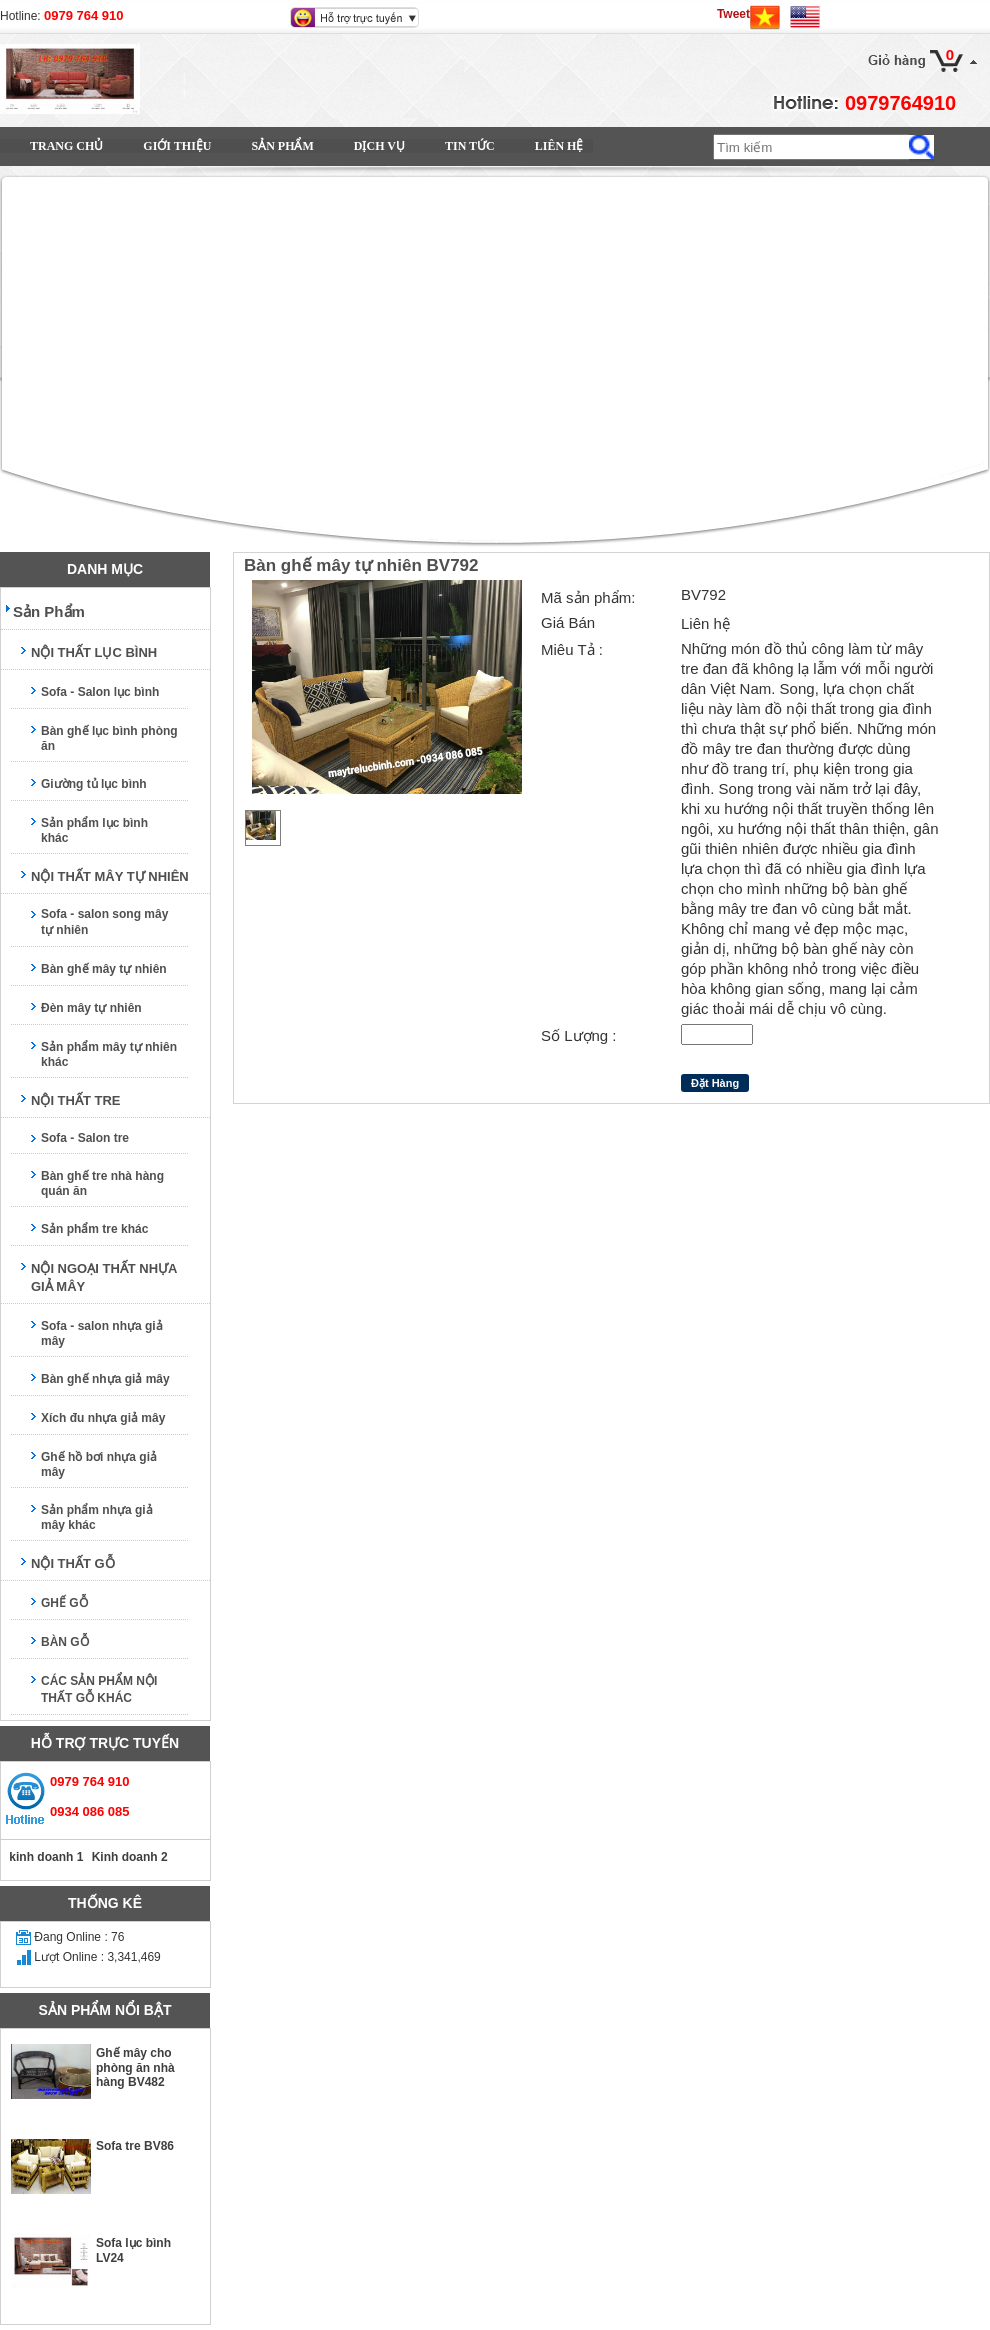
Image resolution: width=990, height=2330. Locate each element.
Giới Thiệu (177, 146)
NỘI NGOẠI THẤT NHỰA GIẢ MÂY (104, 1277)
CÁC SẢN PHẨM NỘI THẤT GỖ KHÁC (99, 1689)
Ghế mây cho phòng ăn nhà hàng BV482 (135, 2067)
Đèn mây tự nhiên (91, 1008)
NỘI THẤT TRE (76, 1100)
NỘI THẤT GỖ (73, 1563)
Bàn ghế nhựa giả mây (105, 1379)
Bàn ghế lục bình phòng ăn (109, 738)
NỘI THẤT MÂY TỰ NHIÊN (110, 876)
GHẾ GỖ (64, 1603)
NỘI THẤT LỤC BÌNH (94, 652)
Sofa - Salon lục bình (100, 692)
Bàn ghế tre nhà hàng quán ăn (102, 1183)
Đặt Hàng (715, 1083)
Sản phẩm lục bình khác (94, 830)
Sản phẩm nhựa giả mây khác (97, 1517)
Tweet (733, 14)
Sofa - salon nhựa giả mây (102, 1333)
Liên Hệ (559, 146)
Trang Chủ (66, 146)
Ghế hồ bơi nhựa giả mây (99, 1464)
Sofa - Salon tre (85, 1138)
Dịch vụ (379, 146)
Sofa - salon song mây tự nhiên (104, 922)
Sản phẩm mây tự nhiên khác (109, 1054)
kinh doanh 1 (44, 1857)
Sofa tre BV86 (135, 2146)
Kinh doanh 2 (127, 1857)
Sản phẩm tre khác (94, 1229)
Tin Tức (470, 146)
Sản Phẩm (282, 146)
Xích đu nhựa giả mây (103, 1418)
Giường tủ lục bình (94, 784)
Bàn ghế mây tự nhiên (104, 969)
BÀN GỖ (65, 1642)
